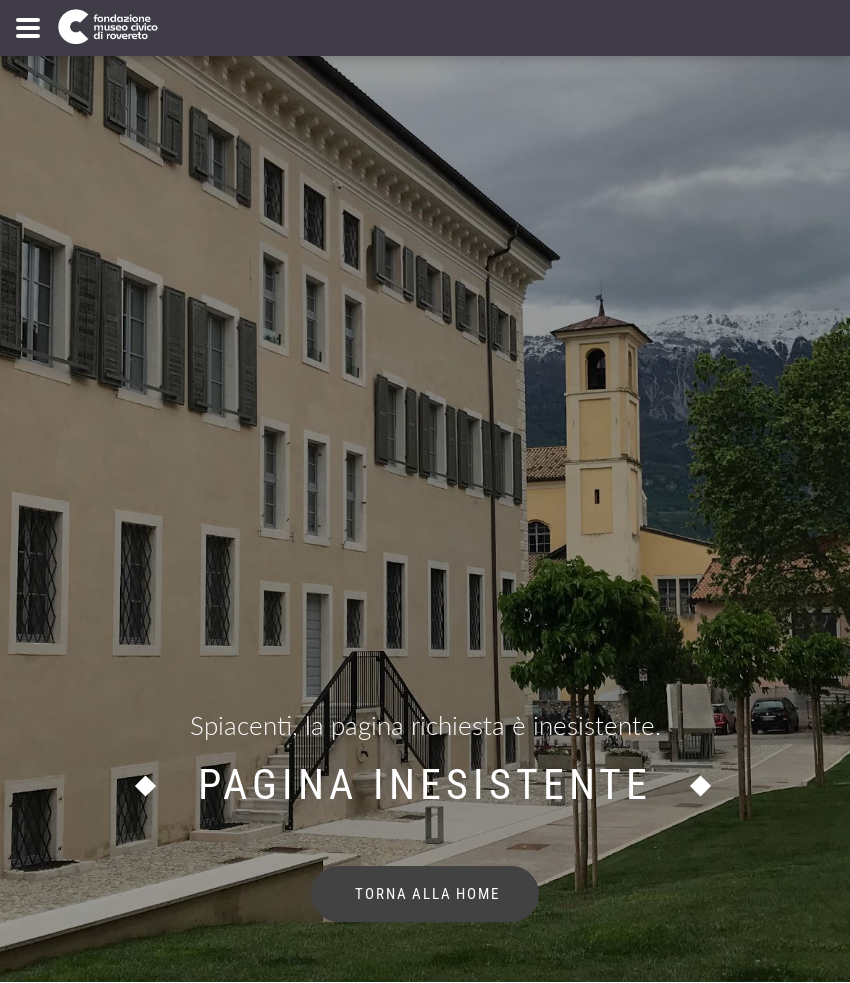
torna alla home (425, 894)
